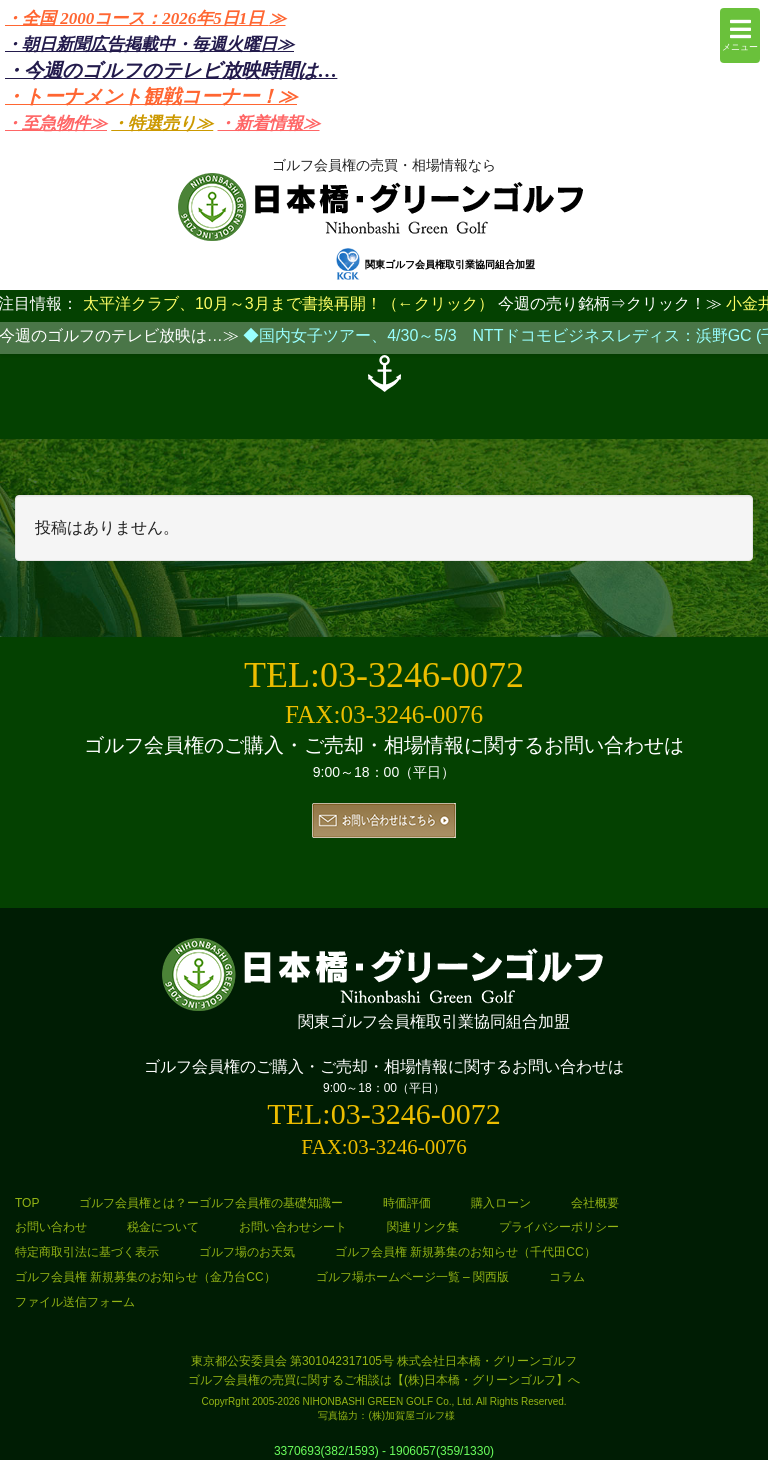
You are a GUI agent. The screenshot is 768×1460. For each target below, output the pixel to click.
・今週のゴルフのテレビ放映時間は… (171, 70)
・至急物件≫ (56, 123)
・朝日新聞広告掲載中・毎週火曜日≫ (149, 44)
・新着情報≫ (269, 123)
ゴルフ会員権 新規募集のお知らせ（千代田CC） (465, 1252)
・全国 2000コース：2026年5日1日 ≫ (145, 18)
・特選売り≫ (162, 123)
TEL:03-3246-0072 (384, 675)
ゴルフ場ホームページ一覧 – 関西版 (412, 1277)
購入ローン (501, 1203)
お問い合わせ (51, 1227)
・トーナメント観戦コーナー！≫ (151, 96)
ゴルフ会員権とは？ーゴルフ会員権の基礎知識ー (211, 1203)
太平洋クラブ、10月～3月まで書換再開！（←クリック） (288, 303)
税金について (163, 1227)
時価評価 (407, 1203)
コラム (567, 1277)
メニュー (740, 34)
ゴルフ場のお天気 (247, 1252)
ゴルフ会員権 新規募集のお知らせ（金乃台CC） (145, 1277)
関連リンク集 (423, 1227)
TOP (27, 1203)
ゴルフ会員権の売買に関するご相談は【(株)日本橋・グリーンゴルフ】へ (384, 1380)
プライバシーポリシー (559, 1227)
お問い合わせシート (293, 1227)
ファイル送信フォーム (75, 1302)
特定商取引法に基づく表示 (87, 1252)
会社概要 (595, 1203)
